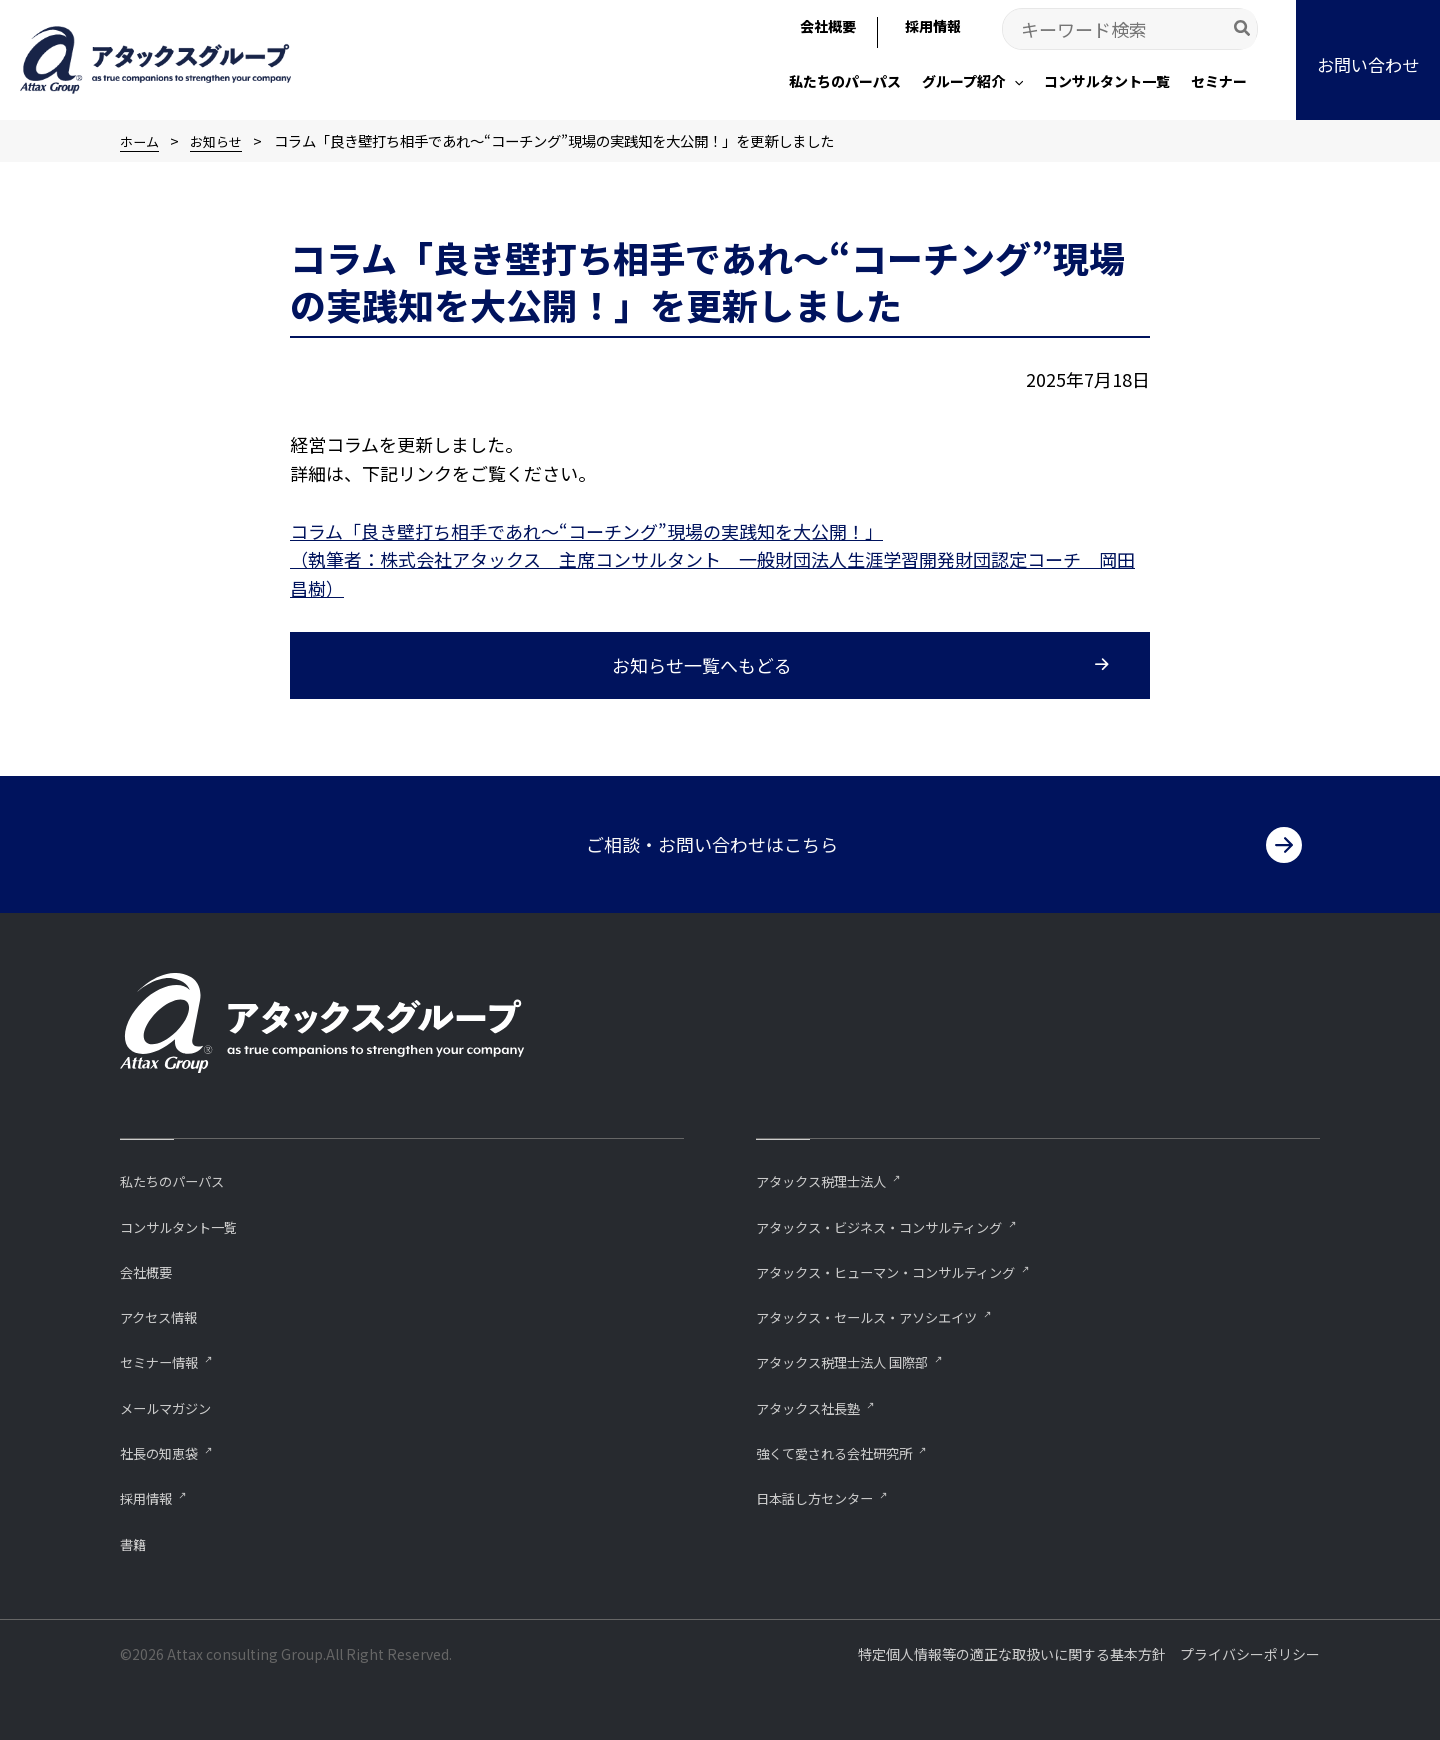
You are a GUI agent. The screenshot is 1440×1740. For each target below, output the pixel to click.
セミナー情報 (165, 1358)
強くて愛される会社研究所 (846, 1450)
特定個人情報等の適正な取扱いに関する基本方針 (1012, 1654)
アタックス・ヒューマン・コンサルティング (905, 1267)
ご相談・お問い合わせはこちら (712, 839)
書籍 (135, 1542)
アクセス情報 (164, 1313)
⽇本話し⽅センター (823, 1496)
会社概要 (150, 1267)
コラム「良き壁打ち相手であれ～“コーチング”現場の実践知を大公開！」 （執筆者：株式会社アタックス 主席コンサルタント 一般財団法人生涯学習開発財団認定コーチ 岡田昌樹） (712, 560)
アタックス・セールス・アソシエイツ (883, 1313)
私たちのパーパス (180, 1175)
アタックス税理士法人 (831, 1175)
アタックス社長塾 (816, 1404)
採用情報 (150, 1496)
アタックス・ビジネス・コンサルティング (898, 1221)
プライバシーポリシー (1250, 1654)
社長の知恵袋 (165, 1450)
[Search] (1243, 29)
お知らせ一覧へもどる (702, 665)
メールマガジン (172, 1404)
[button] (1368, 60)
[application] (1014, 81)
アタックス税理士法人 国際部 (855, 1358)
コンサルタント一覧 (187, 1221)
